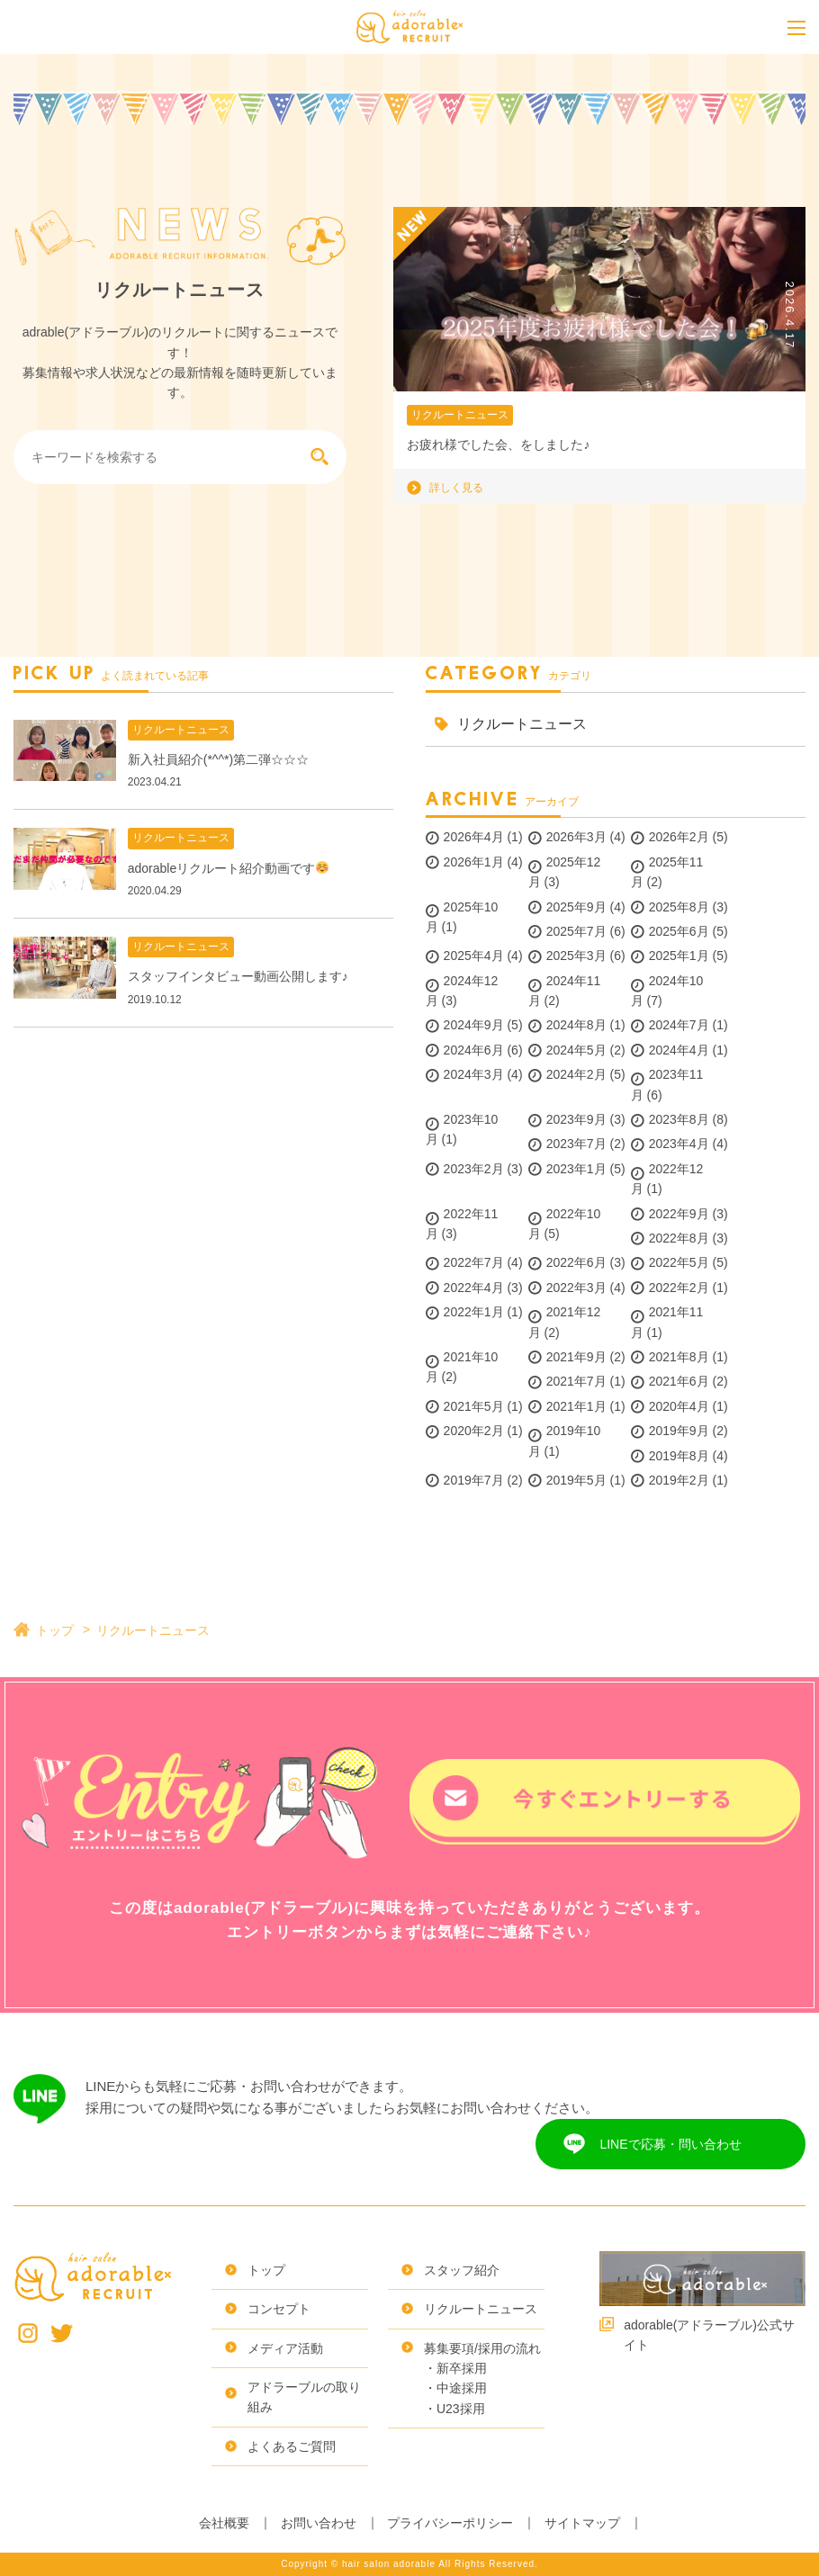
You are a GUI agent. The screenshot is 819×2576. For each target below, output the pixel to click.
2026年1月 (474, 862)
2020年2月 (474, 1430)
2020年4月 (679, 1406)
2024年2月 (576, 1074)
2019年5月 (576, 1480)
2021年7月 (576, 1381)
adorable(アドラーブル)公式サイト (709, 2335)
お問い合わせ (318, 2523)
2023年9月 (576, 1119)
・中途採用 (455, 2388)
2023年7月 (576, 1143)
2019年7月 (474, 1480)
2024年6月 (474, 1050)
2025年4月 (474, 955)
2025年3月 (576, 955)
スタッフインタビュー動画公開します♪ (238, 976)
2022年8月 (679, 1238)
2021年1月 (576, 1406)
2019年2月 (679, 1480)
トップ (55, 1630)
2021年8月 (679, 1357)
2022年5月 (679, 1262)
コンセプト (279, 2309)
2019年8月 (679, 1456)
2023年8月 (679, 1119)
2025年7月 (576, 931)
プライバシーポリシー (450, 2523)
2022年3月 (576, 1287)
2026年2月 (679, 837)
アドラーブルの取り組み (304, 2397)
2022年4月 (474, 1287)
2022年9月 (679, 1214)
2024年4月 (679, 1050)
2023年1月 (576, 1169)
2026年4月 (474, 837)
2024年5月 (576, 1050)
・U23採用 (454, 2408)
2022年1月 (474, 1312)
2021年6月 (679, 1381)
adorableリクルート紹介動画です (228, 868)
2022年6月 (576, 1262)
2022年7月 (474, 1262)
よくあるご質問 (292, 2446)
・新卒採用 (455, 2368)
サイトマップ (582, 2523)
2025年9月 (576, 907)
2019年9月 (679, 1430)
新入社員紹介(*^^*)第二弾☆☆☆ (218, 759)
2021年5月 (474, 1406)
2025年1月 (679, 955)
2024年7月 (679, 1025)
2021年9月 (576, 1357)
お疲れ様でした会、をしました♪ (498, 444)
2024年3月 (474, 1074)
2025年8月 (679, 907)
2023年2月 (474, 1169)
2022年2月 (679, 1287)
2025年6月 (679, 931)
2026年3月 (576, 837)
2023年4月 (679, 1143)
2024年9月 (474, 1025)
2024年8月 (576, 1025)
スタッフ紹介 (462, 2270)
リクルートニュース (459, 414)
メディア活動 (285, 2348)
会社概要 (224, 2523)
